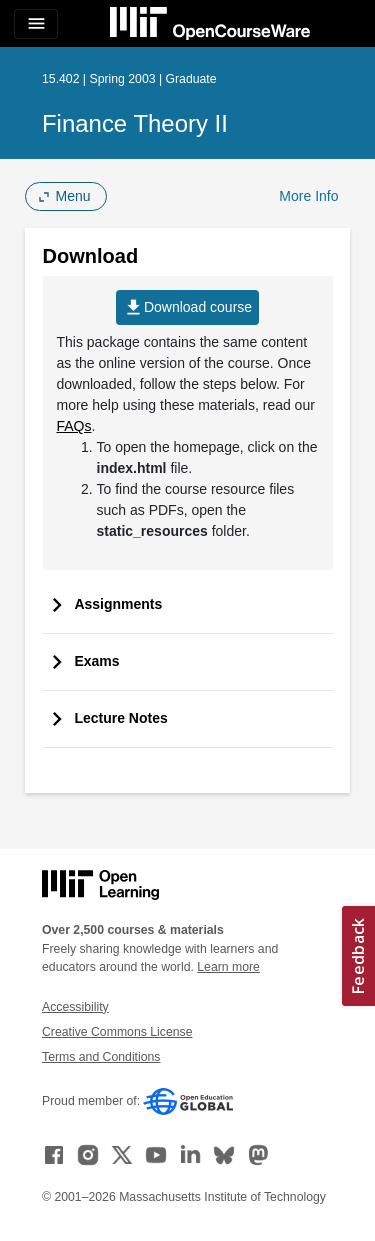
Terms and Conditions (101, 1057)
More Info (308, 196)
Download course (187, 307)
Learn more (228, 967)
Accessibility (75, 1007)
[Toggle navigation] (36, 24)
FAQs (74, 426)
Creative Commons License (117, 1032)
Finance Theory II (135, 123)
